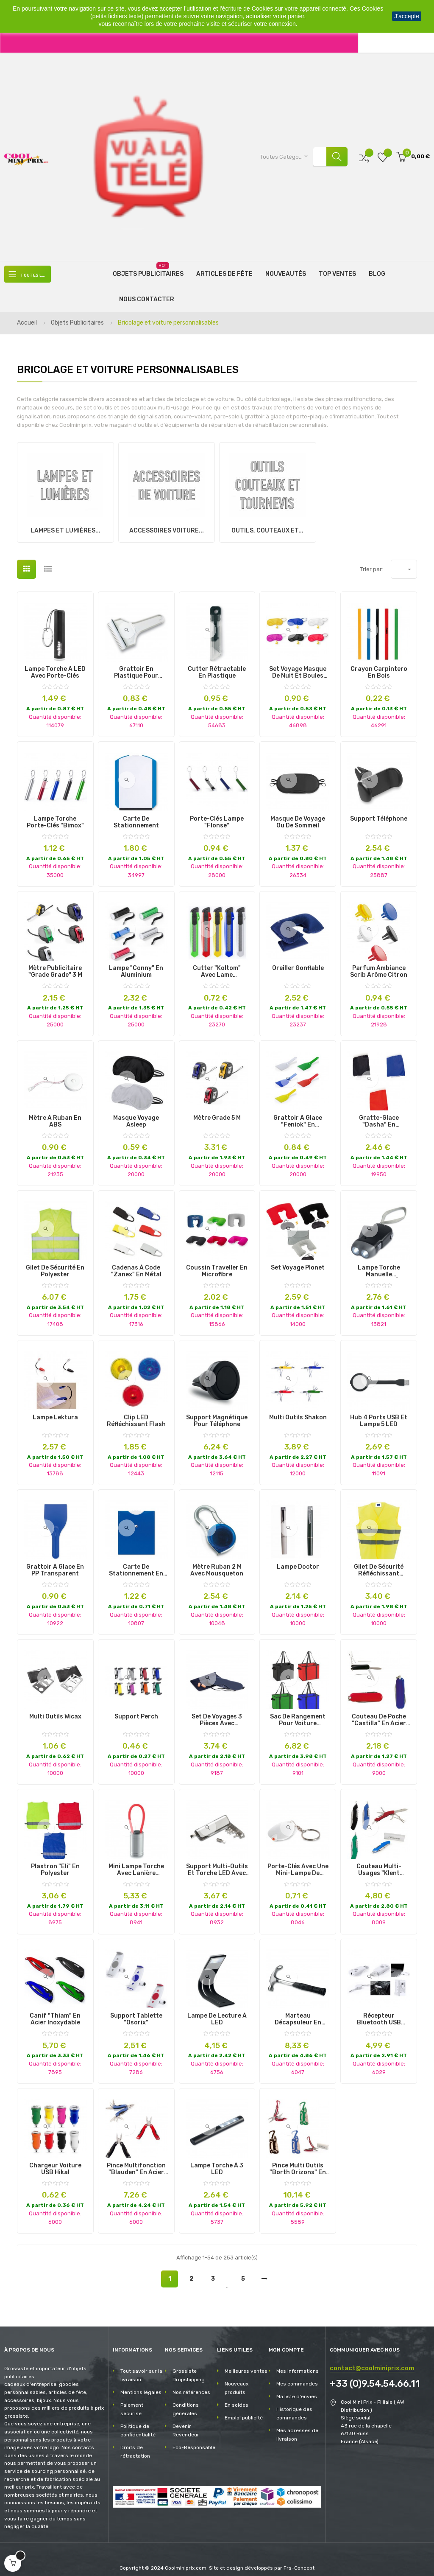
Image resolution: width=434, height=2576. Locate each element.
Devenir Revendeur (185, 2423)
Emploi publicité (244, 2410)
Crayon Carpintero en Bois (379, 665)
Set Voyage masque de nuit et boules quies (297, 665)
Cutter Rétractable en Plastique (217, 665)
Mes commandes (297, 2376)
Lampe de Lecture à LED (217, 2011)
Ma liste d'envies (296, 2389)
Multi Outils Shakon (298, 1409)
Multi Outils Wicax (55, 1709)
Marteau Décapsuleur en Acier (298, 2011)
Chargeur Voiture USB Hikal (55, 2161)
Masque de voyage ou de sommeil (297, 814)
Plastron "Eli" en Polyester (55, 1862)
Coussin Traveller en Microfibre (217, 1263)
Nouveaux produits (236, 2380)
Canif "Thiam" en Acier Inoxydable (55, 2011)
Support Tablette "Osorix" (136, 2011)
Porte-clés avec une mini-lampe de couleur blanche (297, 1862)
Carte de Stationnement (136, 814)
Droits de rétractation (135, 2444)
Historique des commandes (294, 2406)
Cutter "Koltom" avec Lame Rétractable (217, 964)
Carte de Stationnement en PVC (136, 1563)
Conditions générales (185, 2401)
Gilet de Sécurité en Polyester (55, 1263)
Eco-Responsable (193, 2440)
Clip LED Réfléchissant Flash (136, 1413)
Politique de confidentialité (138, 2423)
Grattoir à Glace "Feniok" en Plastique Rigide (297, 1114)
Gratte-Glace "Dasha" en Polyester (379, 1114)
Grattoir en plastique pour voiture (136, 665)
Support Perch (136, 1709)
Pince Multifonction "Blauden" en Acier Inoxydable (136, 2161)
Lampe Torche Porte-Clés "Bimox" (55, 814)
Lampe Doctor (298, 1559)
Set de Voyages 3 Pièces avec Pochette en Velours (217, 1712)
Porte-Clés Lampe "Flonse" (217, 814)
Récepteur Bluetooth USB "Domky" (379, 2011)
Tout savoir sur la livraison (141, 2367)
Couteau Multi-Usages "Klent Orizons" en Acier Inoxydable (379, 1862)
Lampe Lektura (55, 1409)
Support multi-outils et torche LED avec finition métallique (217, 1862)
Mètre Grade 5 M (217, 1110)
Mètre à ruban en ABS (55, 1114)
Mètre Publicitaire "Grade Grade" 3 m (55, 964)
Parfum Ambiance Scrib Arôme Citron (378, 964)
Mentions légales (140, 2385)
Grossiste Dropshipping (188, 2367)
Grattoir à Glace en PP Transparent (55, 1563)
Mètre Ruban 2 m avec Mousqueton (216, 1563)
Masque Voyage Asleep (136, 1114)
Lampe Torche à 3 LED (216, 2161)
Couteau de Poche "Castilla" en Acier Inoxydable (379, 1712)
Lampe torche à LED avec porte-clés (55, 665)
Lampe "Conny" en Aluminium (136, 964)
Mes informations (297, 2363)
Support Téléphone (378, 811)
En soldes (236, 2397)
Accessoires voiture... (166, 523)
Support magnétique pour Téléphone (217, 1413)
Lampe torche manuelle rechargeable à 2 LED (379, 1263)
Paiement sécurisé (131, 2401)
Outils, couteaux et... (267, 523)
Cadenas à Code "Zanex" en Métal (136, 1263)
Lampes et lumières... (65, 523)
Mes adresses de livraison (297, 2427)
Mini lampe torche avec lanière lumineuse (136, 1862)
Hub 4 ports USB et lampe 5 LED (378, 1413)
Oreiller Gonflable (298, 960)
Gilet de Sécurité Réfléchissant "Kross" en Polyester (378, 1563)
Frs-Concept (299, 2560)
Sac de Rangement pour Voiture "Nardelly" (298, 1712)
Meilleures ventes (246, 2363)
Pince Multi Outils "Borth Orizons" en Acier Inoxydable (298, 2161)
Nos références (191, 2385)
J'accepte (406, 16)
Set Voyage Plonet (298, 1260)
